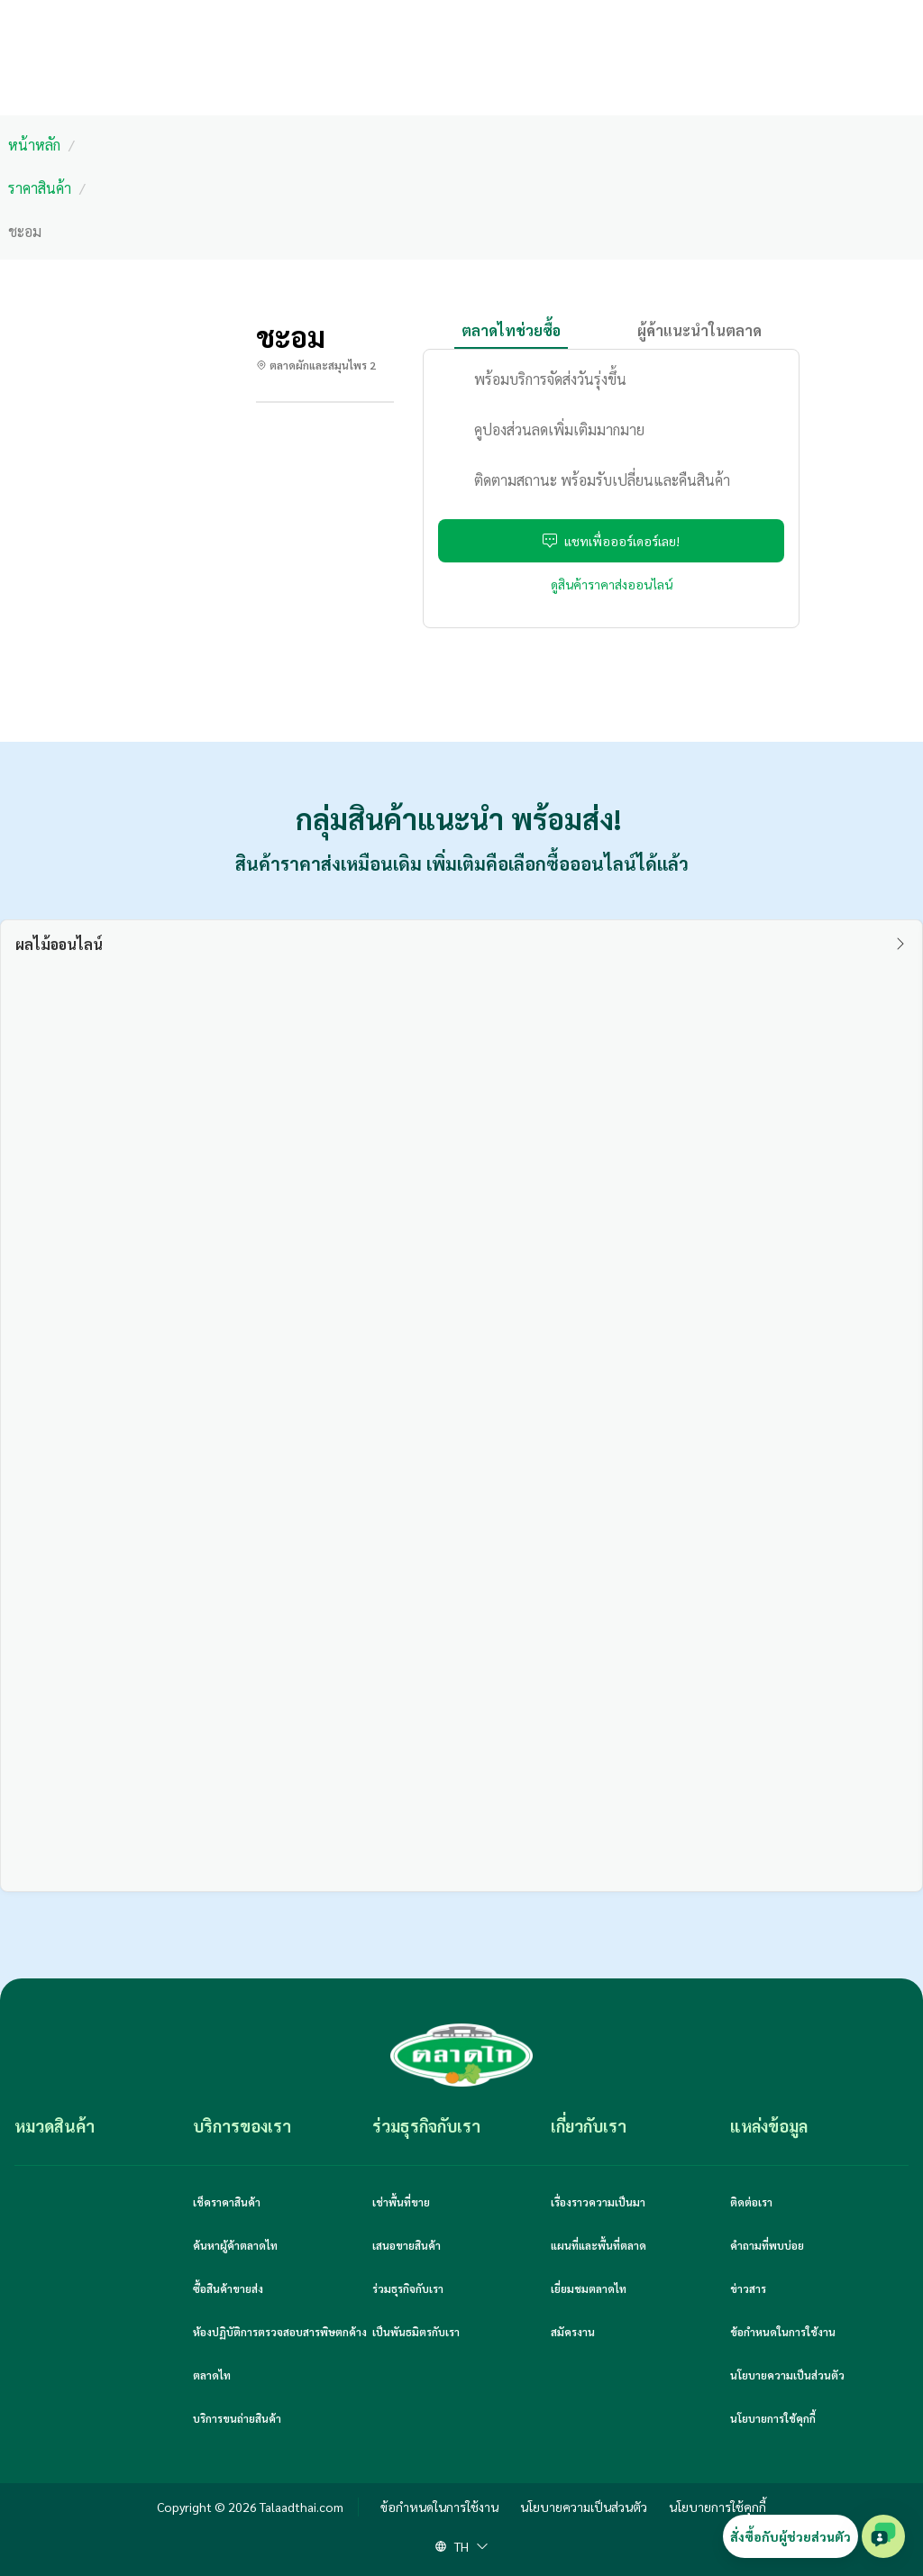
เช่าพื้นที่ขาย (401, 2202)
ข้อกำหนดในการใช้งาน (783, 2332)
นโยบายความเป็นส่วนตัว (787, 2375)
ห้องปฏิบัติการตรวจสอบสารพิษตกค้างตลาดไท (280, 2353)
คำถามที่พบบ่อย (767, 2245)
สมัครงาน (573, 2332)
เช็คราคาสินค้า (226, 2202)
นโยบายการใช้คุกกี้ (773, 2418)
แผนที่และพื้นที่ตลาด (598, 2245)
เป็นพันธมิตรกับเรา (416, 2332)
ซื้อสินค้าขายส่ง (228, 2288)
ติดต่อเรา (751, 2202)
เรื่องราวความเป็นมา (598, 2202)
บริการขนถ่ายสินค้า (237, 2418)
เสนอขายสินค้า (406, 2245)
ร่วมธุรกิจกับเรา (407, 2288)
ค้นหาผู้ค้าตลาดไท (235, 2245)
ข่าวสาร (748, 2288)
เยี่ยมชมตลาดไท (588, 2288)
